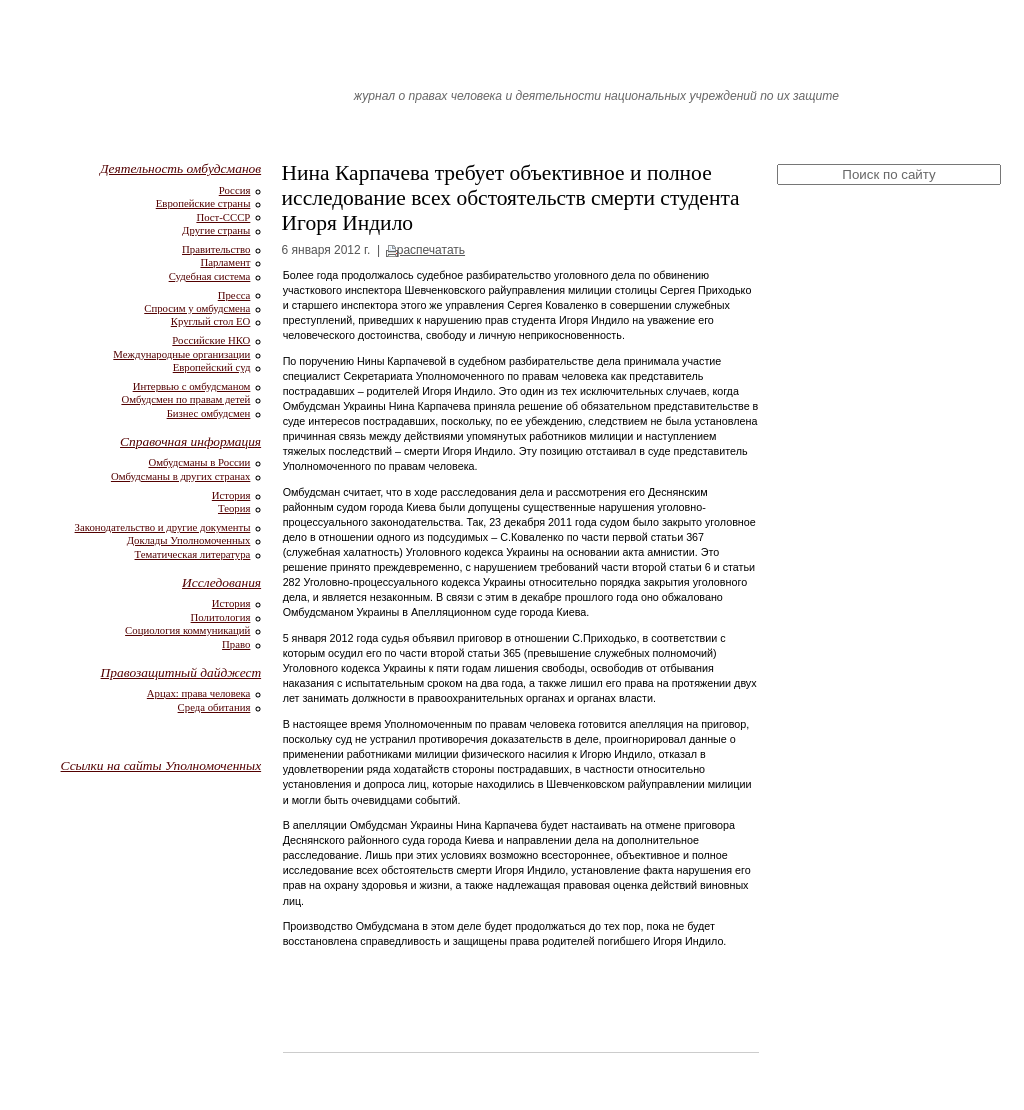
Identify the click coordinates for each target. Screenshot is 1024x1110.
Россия (235, 190)
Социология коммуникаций (187, 630)
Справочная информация (190, 441)
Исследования (221, 582)
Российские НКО (211, 340)
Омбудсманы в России (199, 462)
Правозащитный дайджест (181, 672)
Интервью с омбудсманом (192, 386)
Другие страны (216, 230)
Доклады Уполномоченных (189, 540)
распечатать (431, 250)
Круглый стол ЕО (211, 321)
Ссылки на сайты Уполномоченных (161, 765)
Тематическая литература (193, 554)
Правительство (216, 249)
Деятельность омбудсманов (180, 168)
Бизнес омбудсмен (209, 413)
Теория (234, 508)
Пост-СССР (223, 217)
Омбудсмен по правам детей (185, 399)
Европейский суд (212, 367)
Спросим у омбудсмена (197, 308)
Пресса (234, 295)
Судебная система (210, 276)
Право (236, 644)
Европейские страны (203, 203)
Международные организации (181, 354)
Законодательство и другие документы (163, 527)
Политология (221, 617)
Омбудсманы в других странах (180, 476)
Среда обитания (214, 707)
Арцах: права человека (199, 693)
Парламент (225, 262)
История (231, 495)
